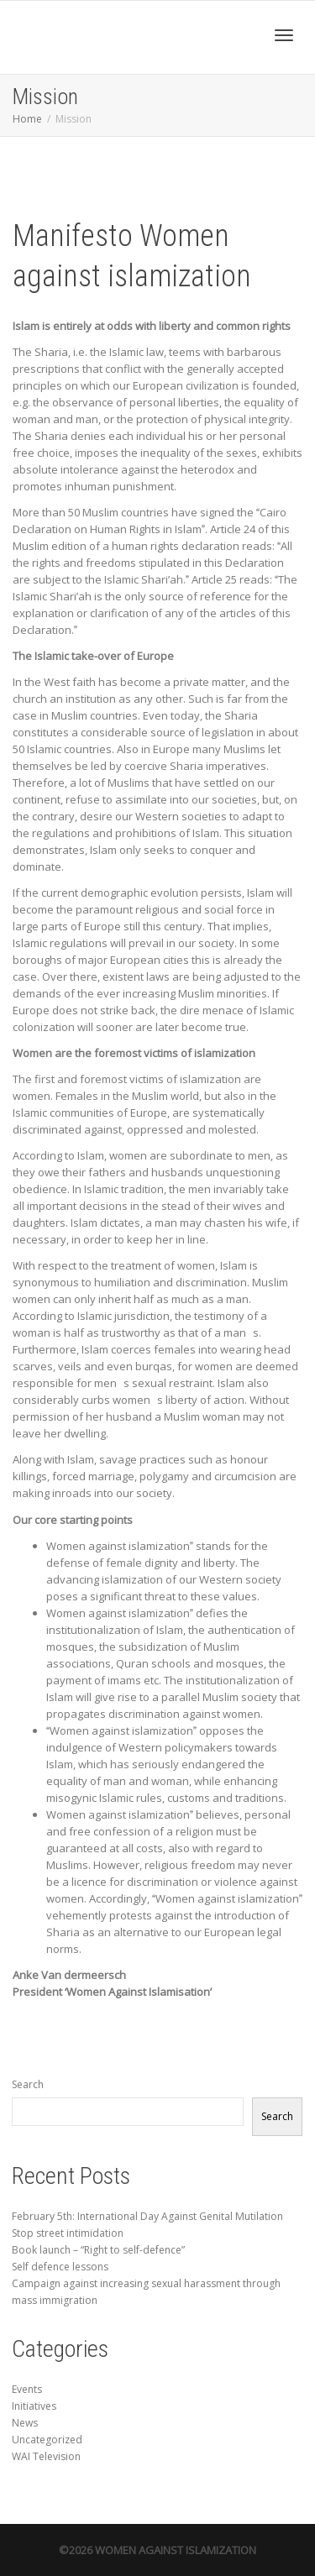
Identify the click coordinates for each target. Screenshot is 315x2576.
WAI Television (46, 2456)
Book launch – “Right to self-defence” (98, 2250)
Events (27, 2389)
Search (28, 2084)
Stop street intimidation (67, 2233)
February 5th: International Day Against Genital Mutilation (147, 2216)
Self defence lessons (60, 2266)
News (25, 2423)
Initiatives (34, 2406)
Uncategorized (47, 2439)
